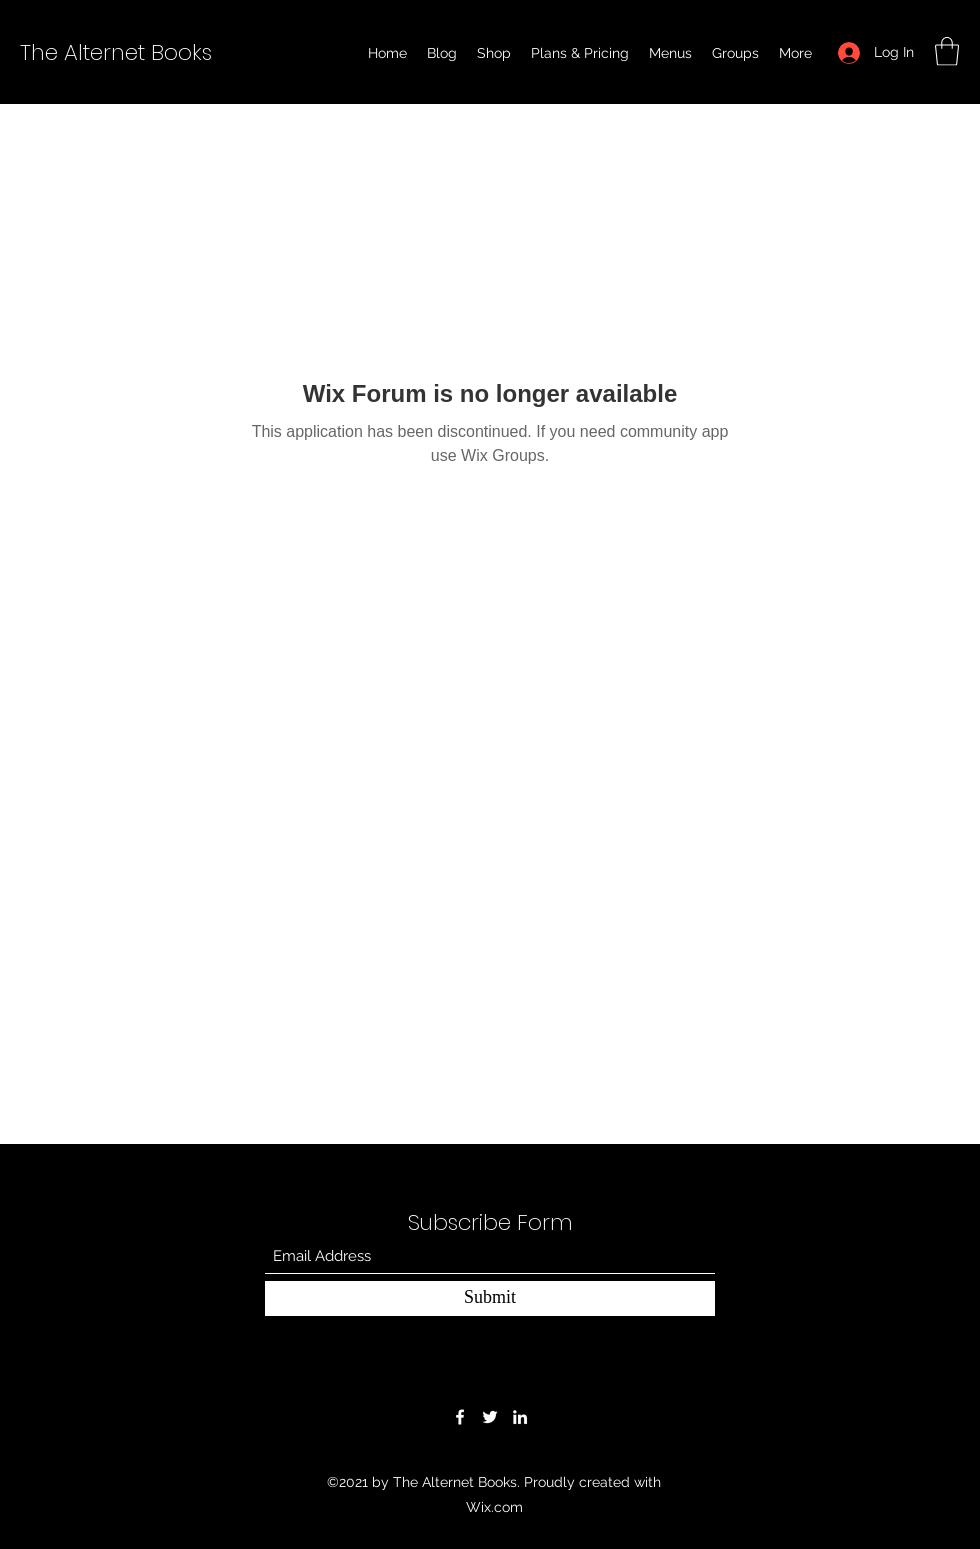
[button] (947, 51)
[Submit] (490, 1298)
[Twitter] (490, 1417)
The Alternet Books (116, 52)
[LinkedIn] (520, 1417)
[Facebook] (460, 1417)
